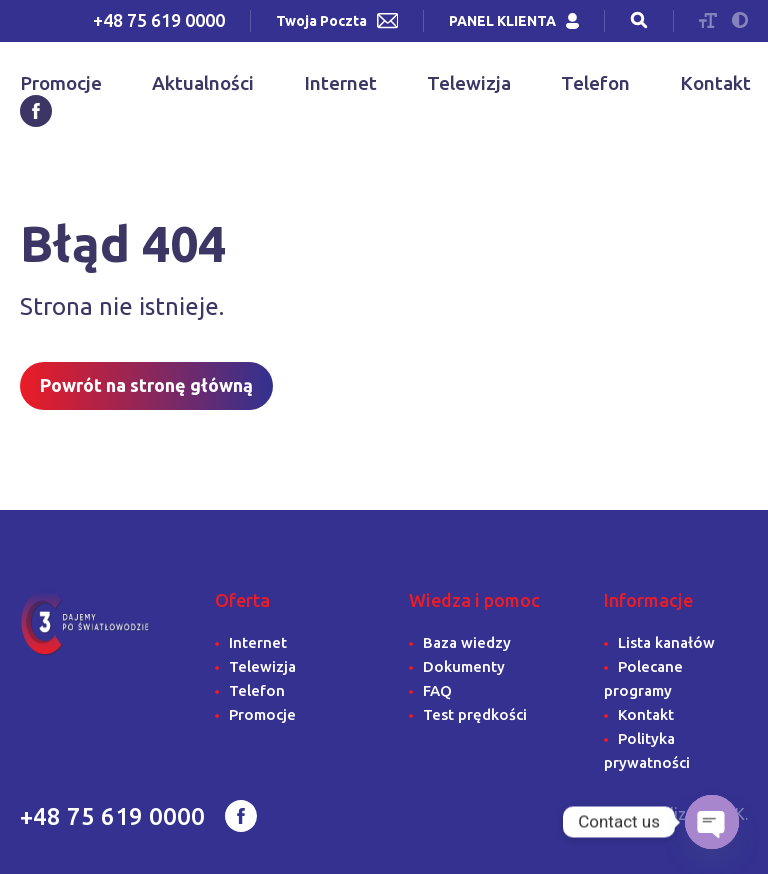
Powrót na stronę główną (146, 385)
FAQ (437, 690)
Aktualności (203, 83)
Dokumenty (464, 666)
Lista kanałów (666, 642)
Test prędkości (475, 714)
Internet (340, 83)
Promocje (61, 83)
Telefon (595, 83)
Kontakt (715, 83)
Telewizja (469, 83)
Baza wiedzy (467, 642)
